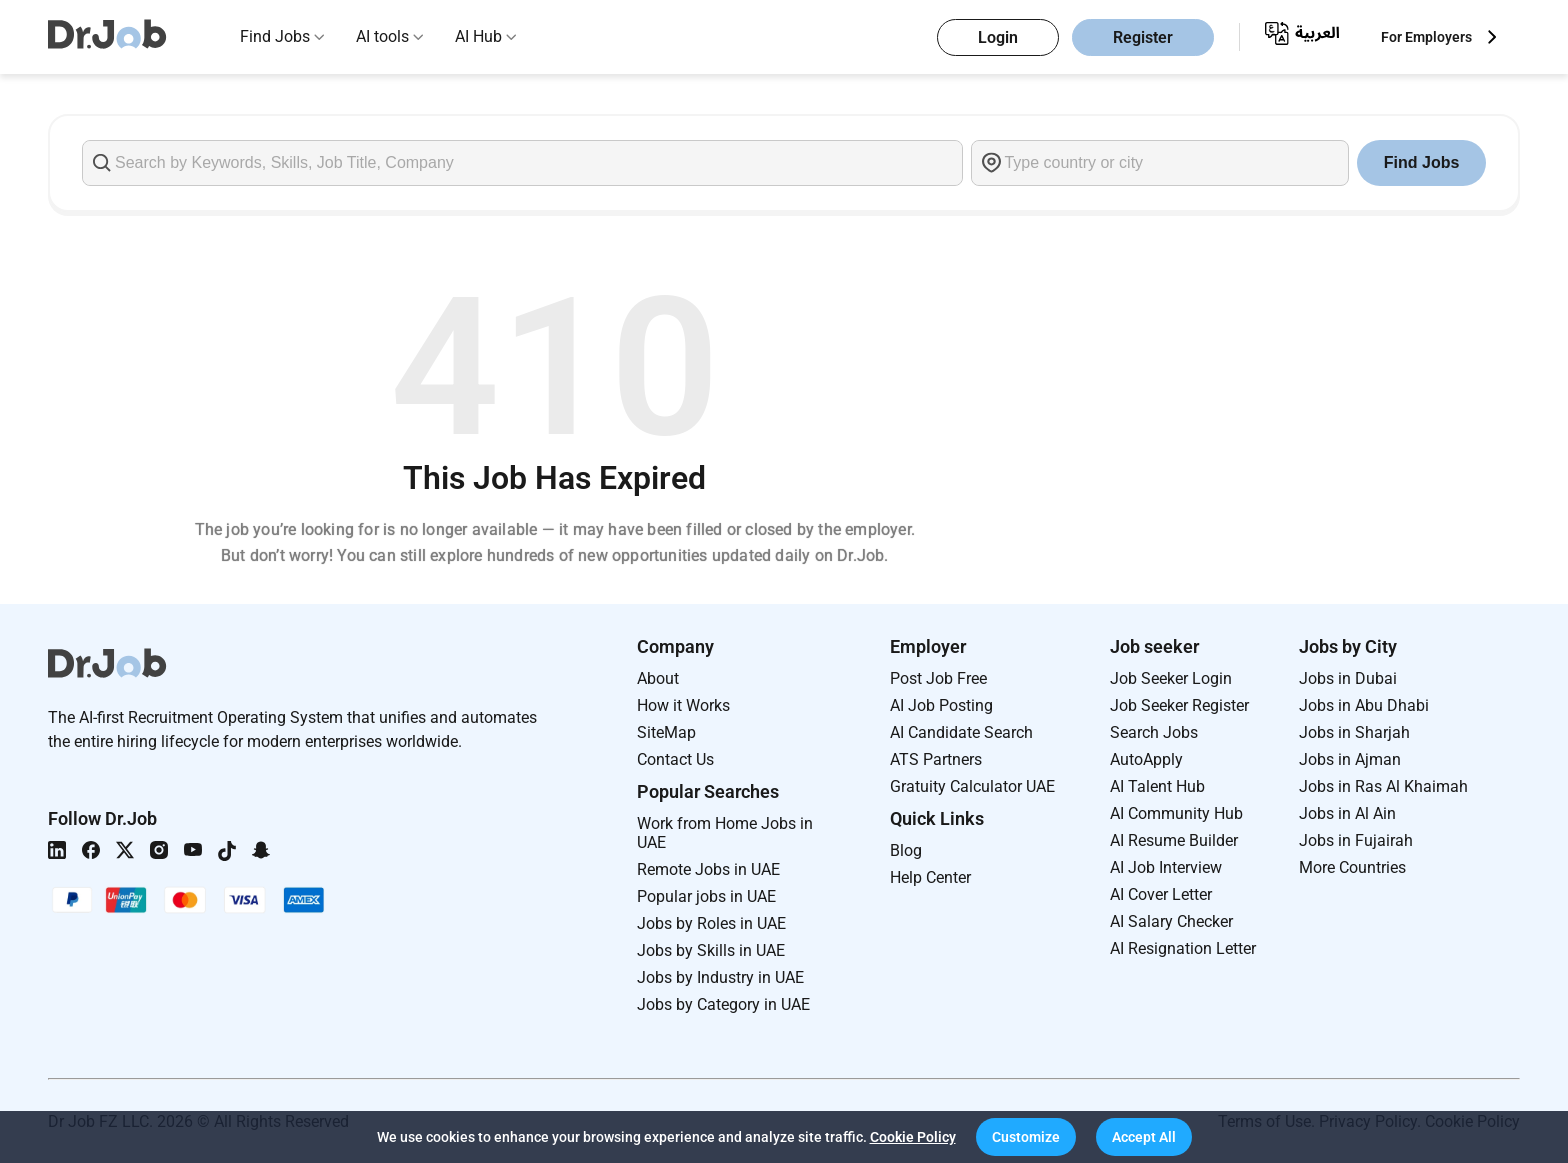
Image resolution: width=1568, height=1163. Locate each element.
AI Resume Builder (1174, 840)
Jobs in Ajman (1350, 759)
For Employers (1426, 37)
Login (998, 37)
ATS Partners (936, 759)
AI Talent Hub (1157, 786)
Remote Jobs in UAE (708, 869)
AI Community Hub (1176, 813)
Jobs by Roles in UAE (711, 923)
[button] (1026, 1137)
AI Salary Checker (1171, 921)
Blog (906, 850)
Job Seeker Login (1171, 678)
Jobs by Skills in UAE (711, 950)
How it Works (683, 705)
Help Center (930, 877)
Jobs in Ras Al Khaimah (1383, 786)
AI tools (382, 36)
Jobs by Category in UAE (723, 1004)
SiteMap (666, 732)
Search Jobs (1154, 732)
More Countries (1352, 867)
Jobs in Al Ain (1347, 813)
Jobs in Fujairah (1356, 840)
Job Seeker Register (1179, 705)
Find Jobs (275, 36)
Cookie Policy (913, 1137)
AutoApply (1146, 759)
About (658, 678)
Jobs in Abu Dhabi (1364, 705)
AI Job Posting (941, 705)
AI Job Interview (1166, 867)
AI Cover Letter (1161, 894)
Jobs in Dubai (1348, 678)
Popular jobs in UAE (706, 896)
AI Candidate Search (961, 732)
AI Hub (478, 36)
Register (1143, 37)
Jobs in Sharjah (1354, 732)
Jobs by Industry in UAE (720, 977)
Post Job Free (938, 678)
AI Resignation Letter (1183, 948)
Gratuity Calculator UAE (972, 786)
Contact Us (675, 759)
